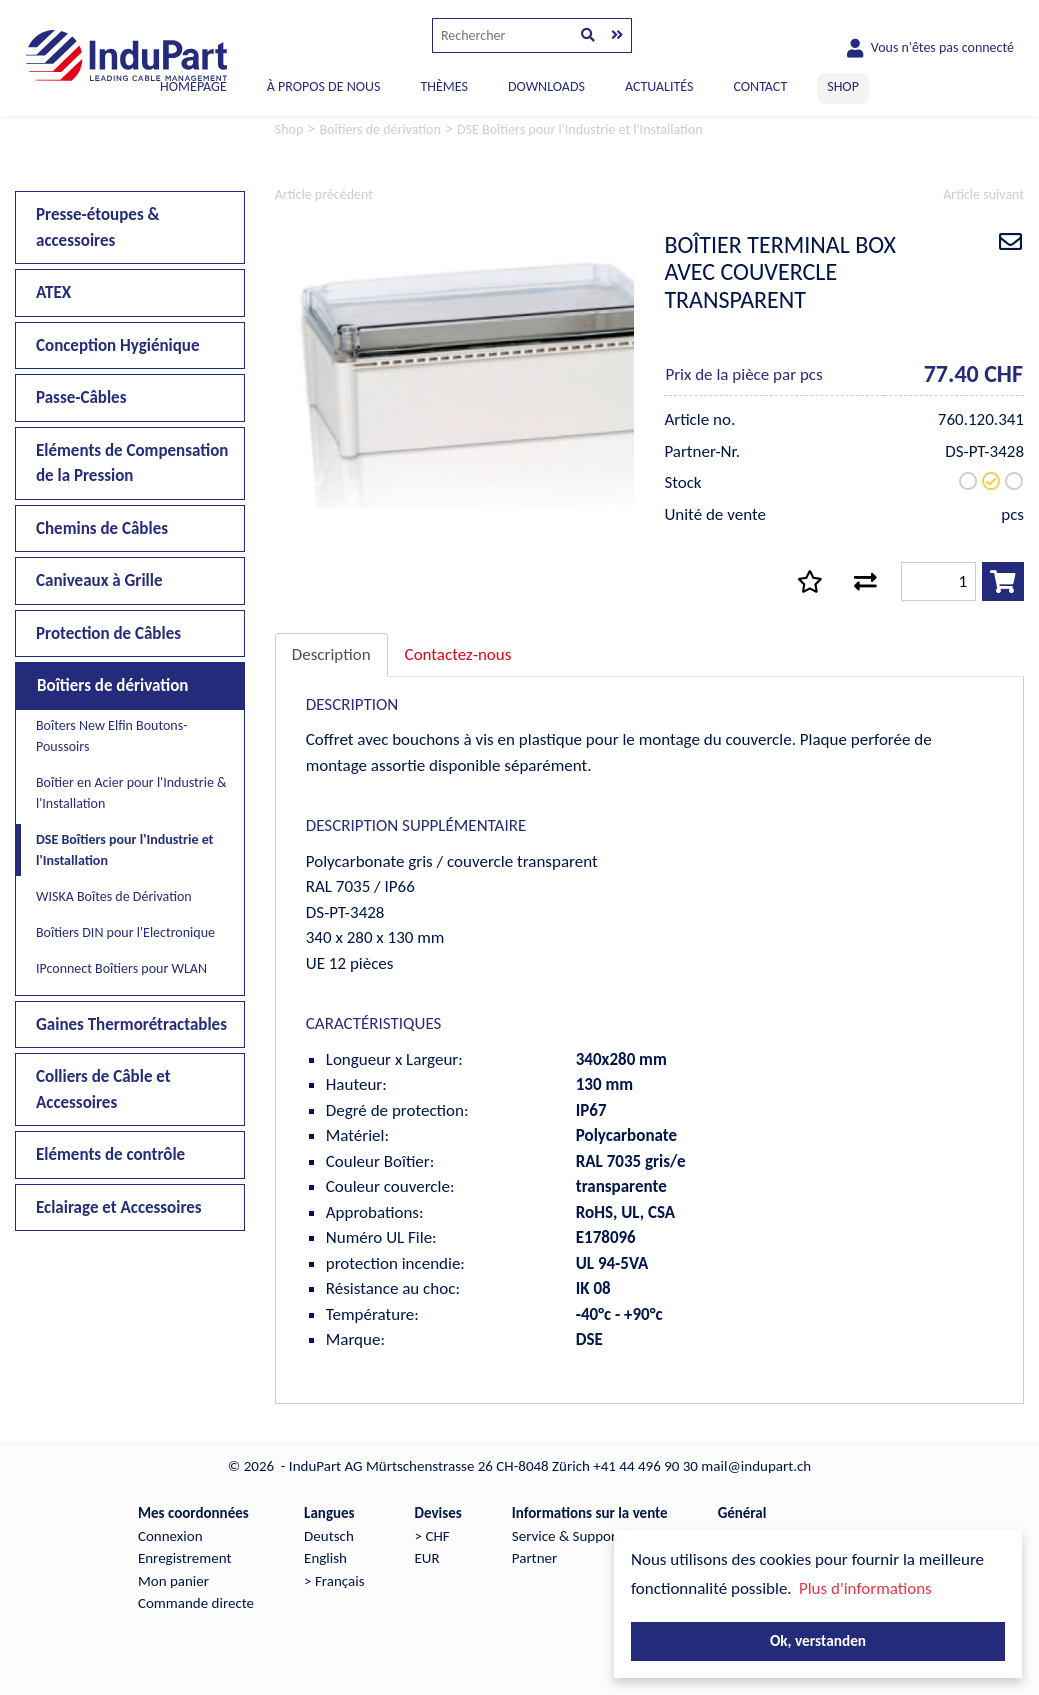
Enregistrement (185, 1558)
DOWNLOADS (546, 86)
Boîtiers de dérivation (112, 685)
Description (331, 654)
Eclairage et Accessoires (119, 1207)
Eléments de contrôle (110, 1154)
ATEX (53, 292)
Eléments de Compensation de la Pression (132, 463)
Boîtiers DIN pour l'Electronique (125, 932)
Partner (534, 1558)
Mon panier (173, 1581)
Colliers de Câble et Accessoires (103, 1089)
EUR (427, 1558)
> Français (334, 1581)
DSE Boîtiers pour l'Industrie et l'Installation (124, 850)
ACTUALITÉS (659, 86)
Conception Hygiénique (118, 345)
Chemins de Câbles (102, 528)
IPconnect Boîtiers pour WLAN (121, 968)
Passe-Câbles (81, 397)
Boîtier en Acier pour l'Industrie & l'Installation (131, 793)
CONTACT (760, 86)
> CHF (432, 1536)
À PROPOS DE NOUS (324, 86)
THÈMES (443, 86)
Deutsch (329, 1536)
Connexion (170, 1536)
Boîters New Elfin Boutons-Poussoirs (112, 736)
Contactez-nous (458, 654)
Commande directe (196, 1603)
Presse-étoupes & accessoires (98, 227)
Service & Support (566, 1536)
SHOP (843, 86)
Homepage (193, 86)
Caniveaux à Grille (99, 580)
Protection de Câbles (108, 633)
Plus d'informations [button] (865, 1588)
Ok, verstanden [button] (818, 1640)
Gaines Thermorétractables (131, 1024)
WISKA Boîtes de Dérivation (114, 896)
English (325, 1558)
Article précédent (324, 194)
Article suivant (983, 194)
